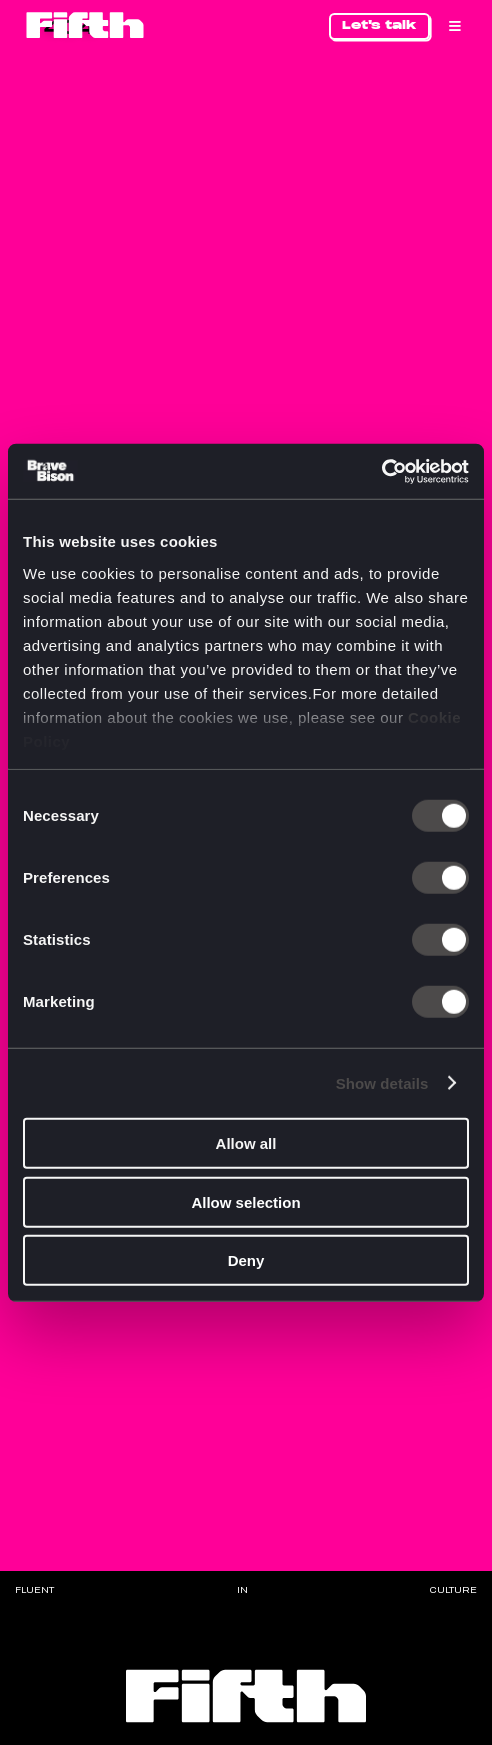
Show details (382, 1082)
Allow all (246, 1143)
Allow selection (245, 1201)
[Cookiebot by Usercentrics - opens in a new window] (381, 471)
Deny (246, 1260)
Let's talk (379, 25)
